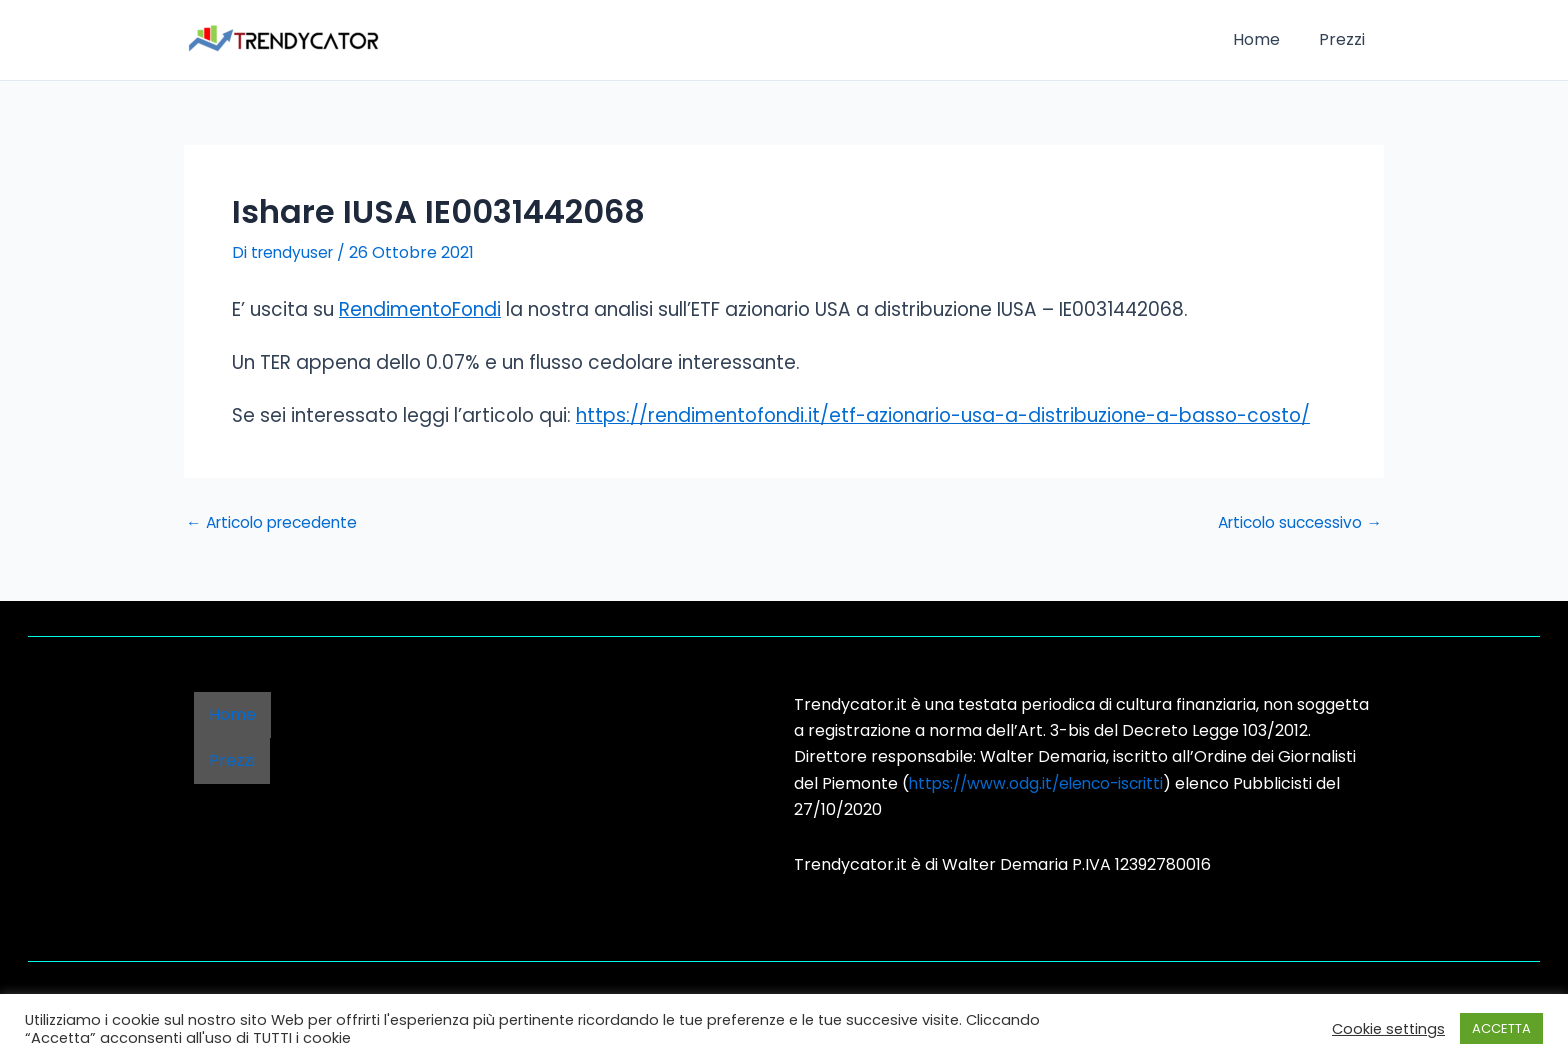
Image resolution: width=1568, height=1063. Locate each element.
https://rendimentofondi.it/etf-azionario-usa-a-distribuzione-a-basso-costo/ (943, 415)
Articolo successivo (1296, 523)
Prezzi (1345, 39)
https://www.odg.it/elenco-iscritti (1042, 783)
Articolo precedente (276, 523)
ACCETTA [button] (1501, 1028)
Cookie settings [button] (1388, 1029)
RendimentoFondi (420, 309)
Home (1266, 39)
